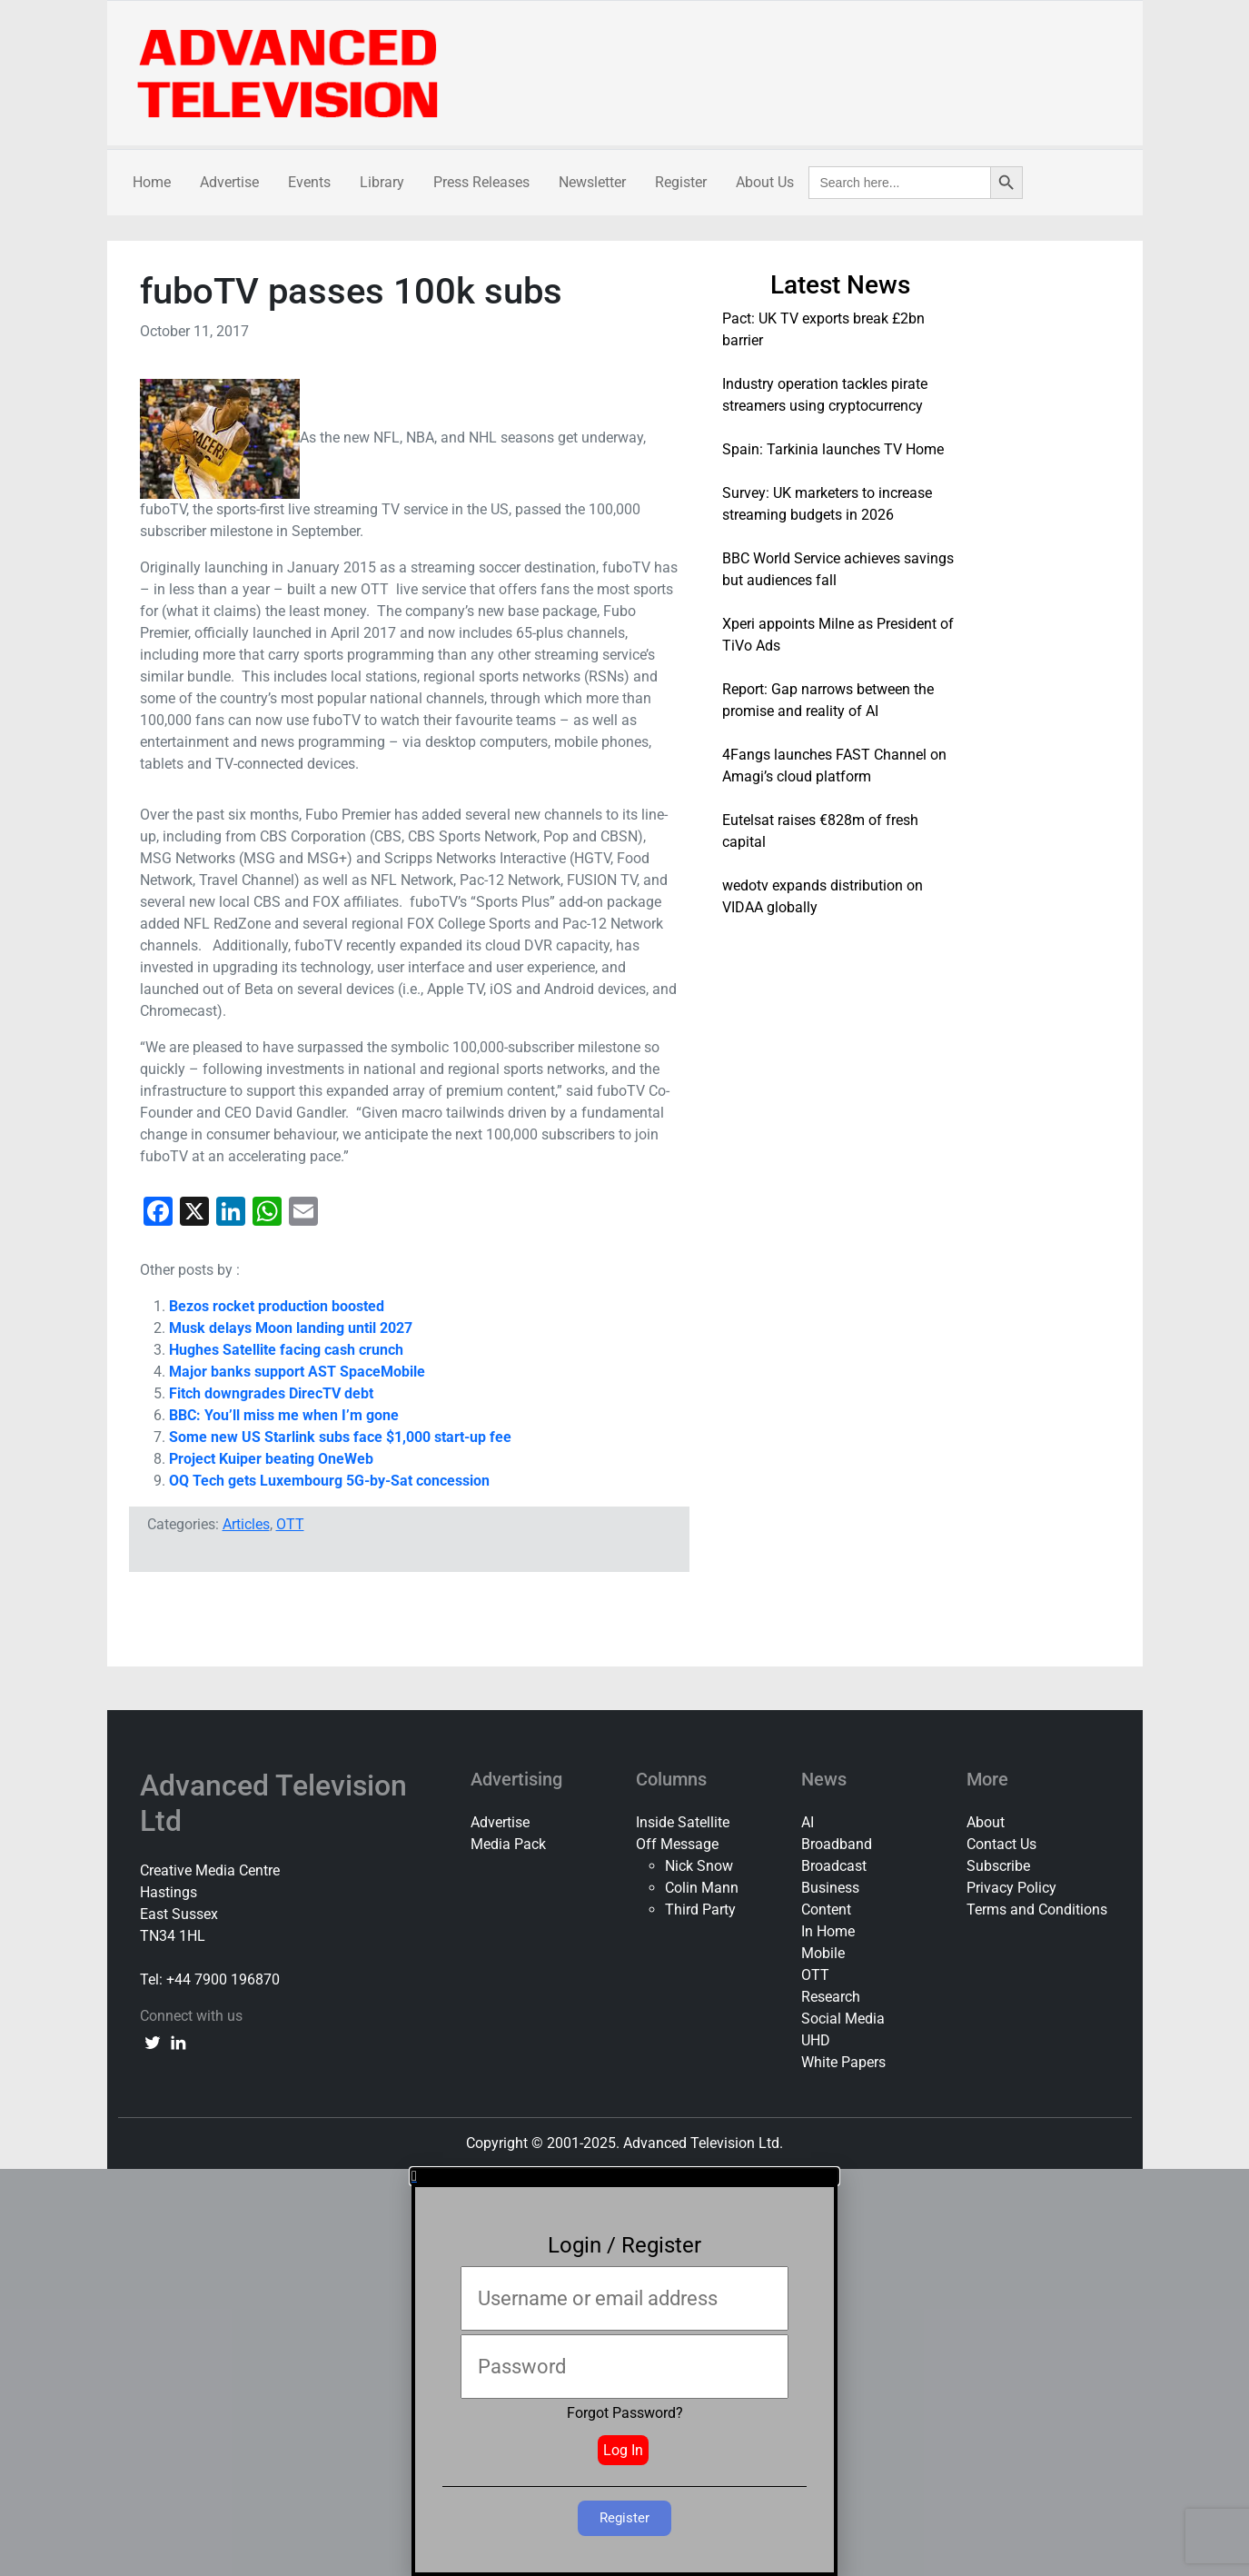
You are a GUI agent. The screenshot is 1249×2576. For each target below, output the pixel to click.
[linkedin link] (178, 2041)
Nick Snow (699, 1866)
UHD (815, 2040)
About (985, 1822)
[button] (624, 2176)
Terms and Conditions (1036, 1909)
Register (681, 182)
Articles (246, 1524)
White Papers (843, 2062)
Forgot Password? (625, 2413)
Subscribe (998, 1866)
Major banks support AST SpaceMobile (297, 1371)
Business (830, 1887)
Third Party (700, 1909)
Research (830, 1996)
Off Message (677, 1844)
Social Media (843, 2018)
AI (807, 1822)
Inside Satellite (682, 1822)
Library (382, 182)
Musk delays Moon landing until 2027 (290, 1328)
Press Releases (481, 182)
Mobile (823, 1953)
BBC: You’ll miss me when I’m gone (284, 1415)
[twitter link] (152, 2041)
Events (309, 182)
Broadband (836, 1844)
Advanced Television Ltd (273, 1802)
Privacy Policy (1011, 1887)
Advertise (229, 182)
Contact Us (1001, 1844)
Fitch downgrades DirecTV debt (271, 1393)
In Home (828, 1931)
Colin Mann (701, 1887)
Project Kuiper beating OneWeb (271, 1458)
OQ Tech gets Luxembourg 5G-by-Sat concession (329, 1480)
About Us (765, 182)
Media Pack (508, 1844)
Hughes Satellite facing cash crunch (286, 1349)
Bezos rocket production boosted (276, 1306)
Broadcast (834, 1866)
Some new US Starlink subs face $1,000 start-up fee (340, 1437)
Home (152, 182)
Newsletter (592, 182)
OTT (290, 1524)
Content (826, 1909)
